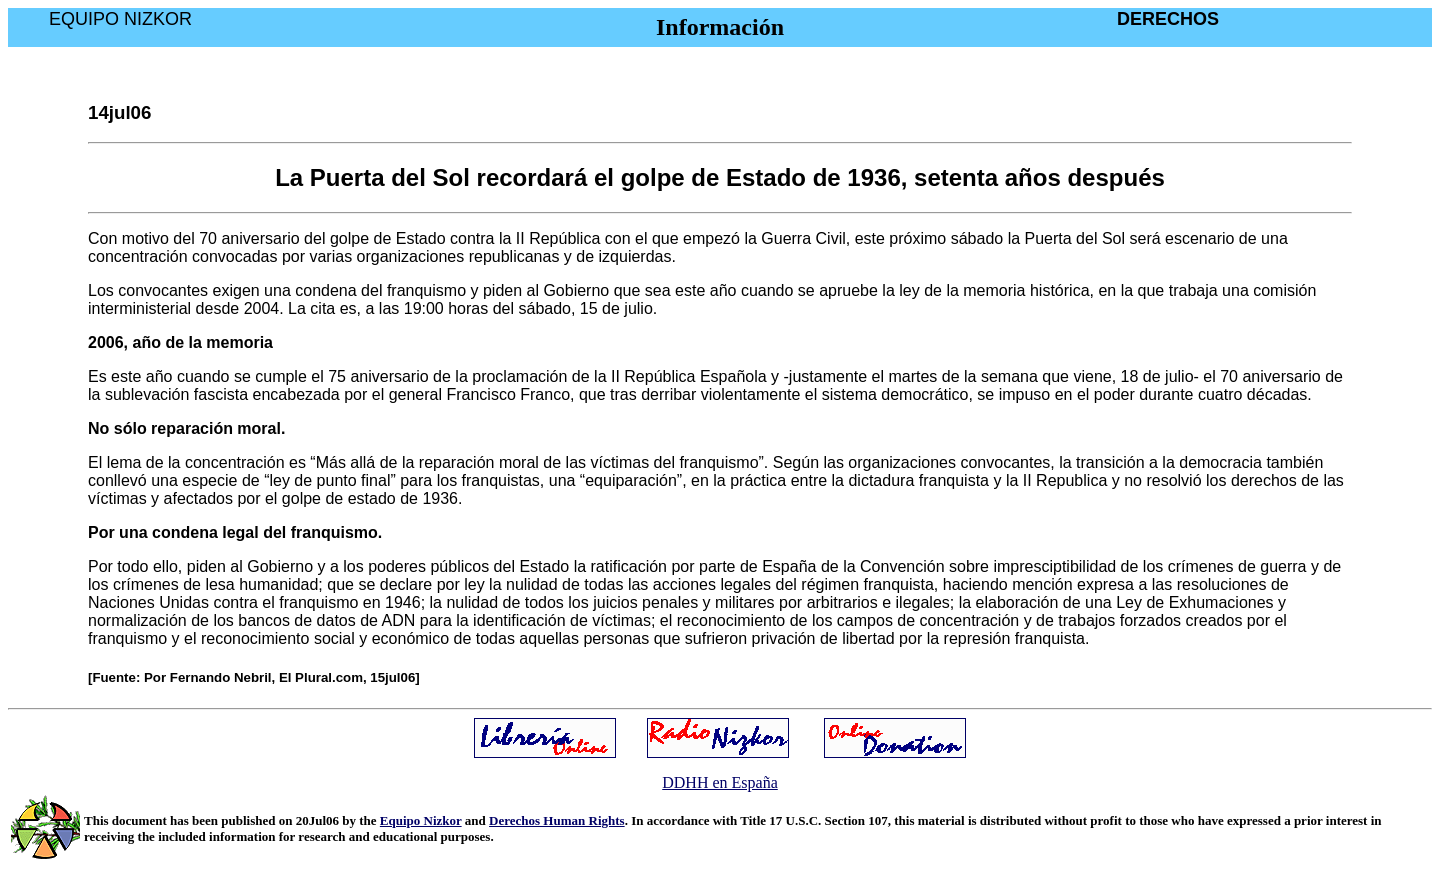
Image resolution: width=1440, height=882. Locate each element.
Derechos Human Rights (557, 820)
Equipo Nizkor (421, 820)
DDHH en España (720, 782)
